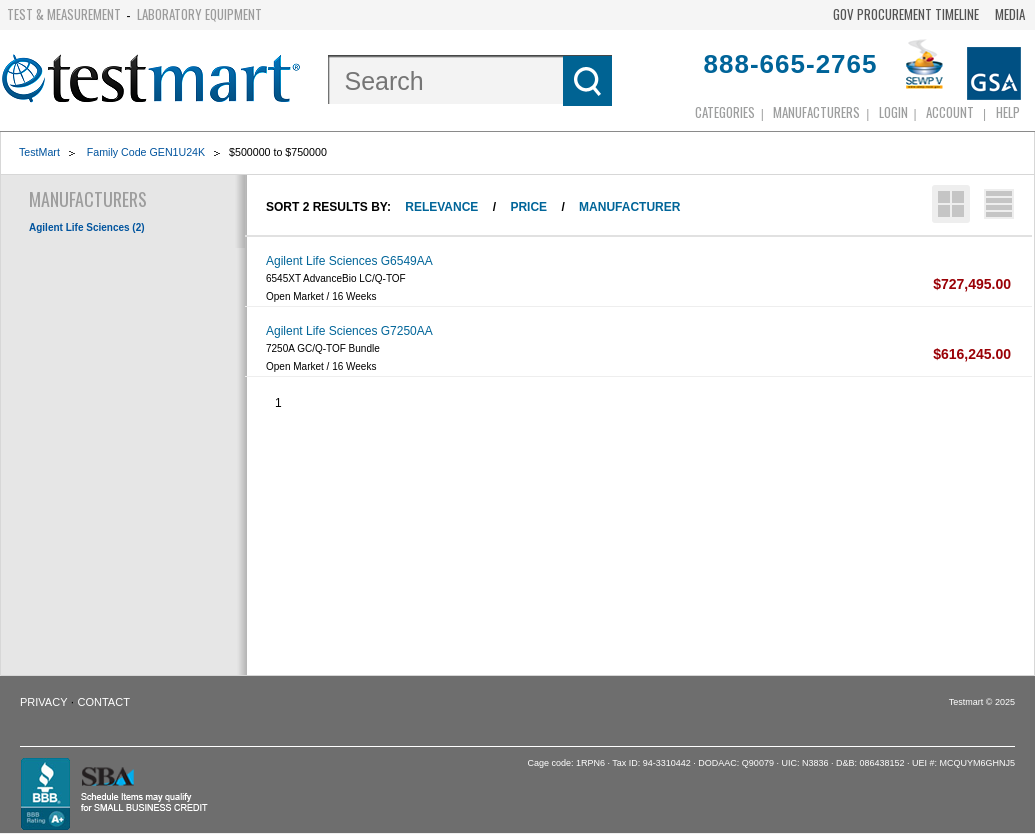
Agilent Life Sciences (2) (87, 227)
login (893, 112)
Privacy (43, 702)
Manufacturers (816, 112)
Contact (104, 702)
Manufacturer (629, 207)
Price (528, 207)
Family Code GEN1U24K (146, 152)
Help (1008, 112)
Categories (725, 112)
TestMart (39, 152)
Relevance (441, 207)
